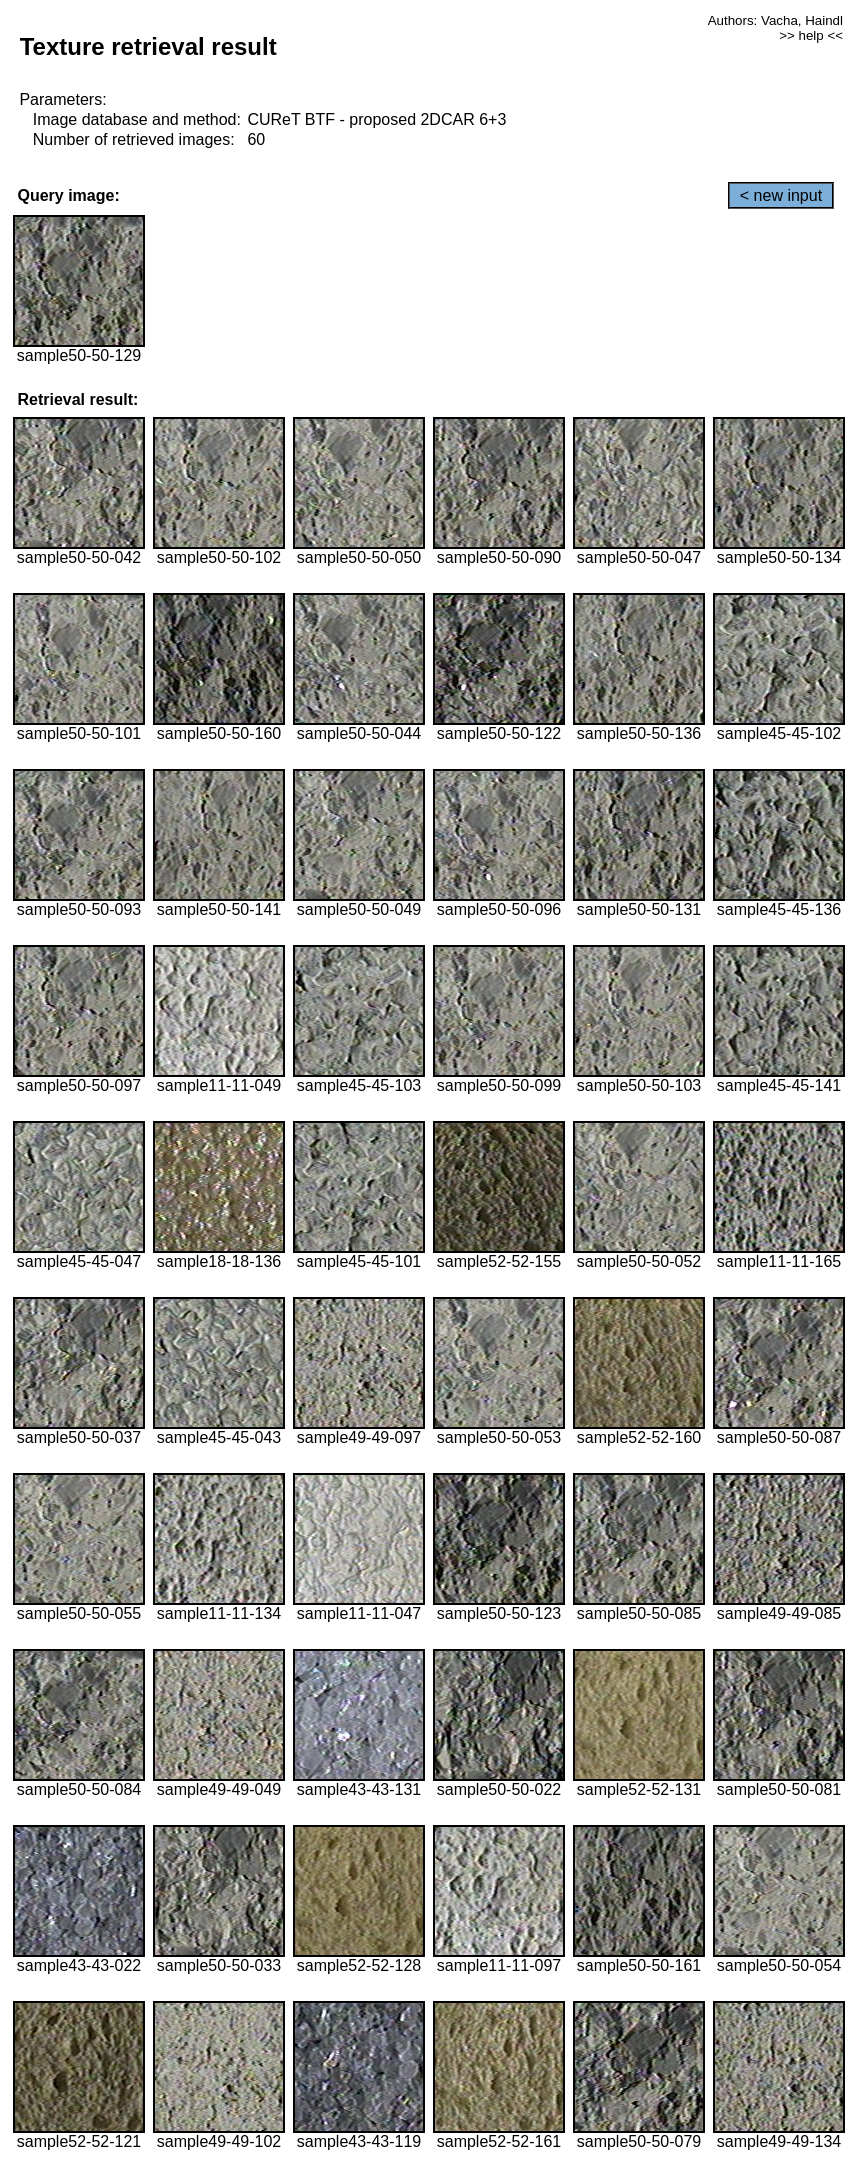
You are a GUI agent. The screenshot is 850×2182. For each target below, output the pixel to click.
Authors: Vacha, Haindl (775, 20)
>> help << (811, 35)
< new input (781, 195)
